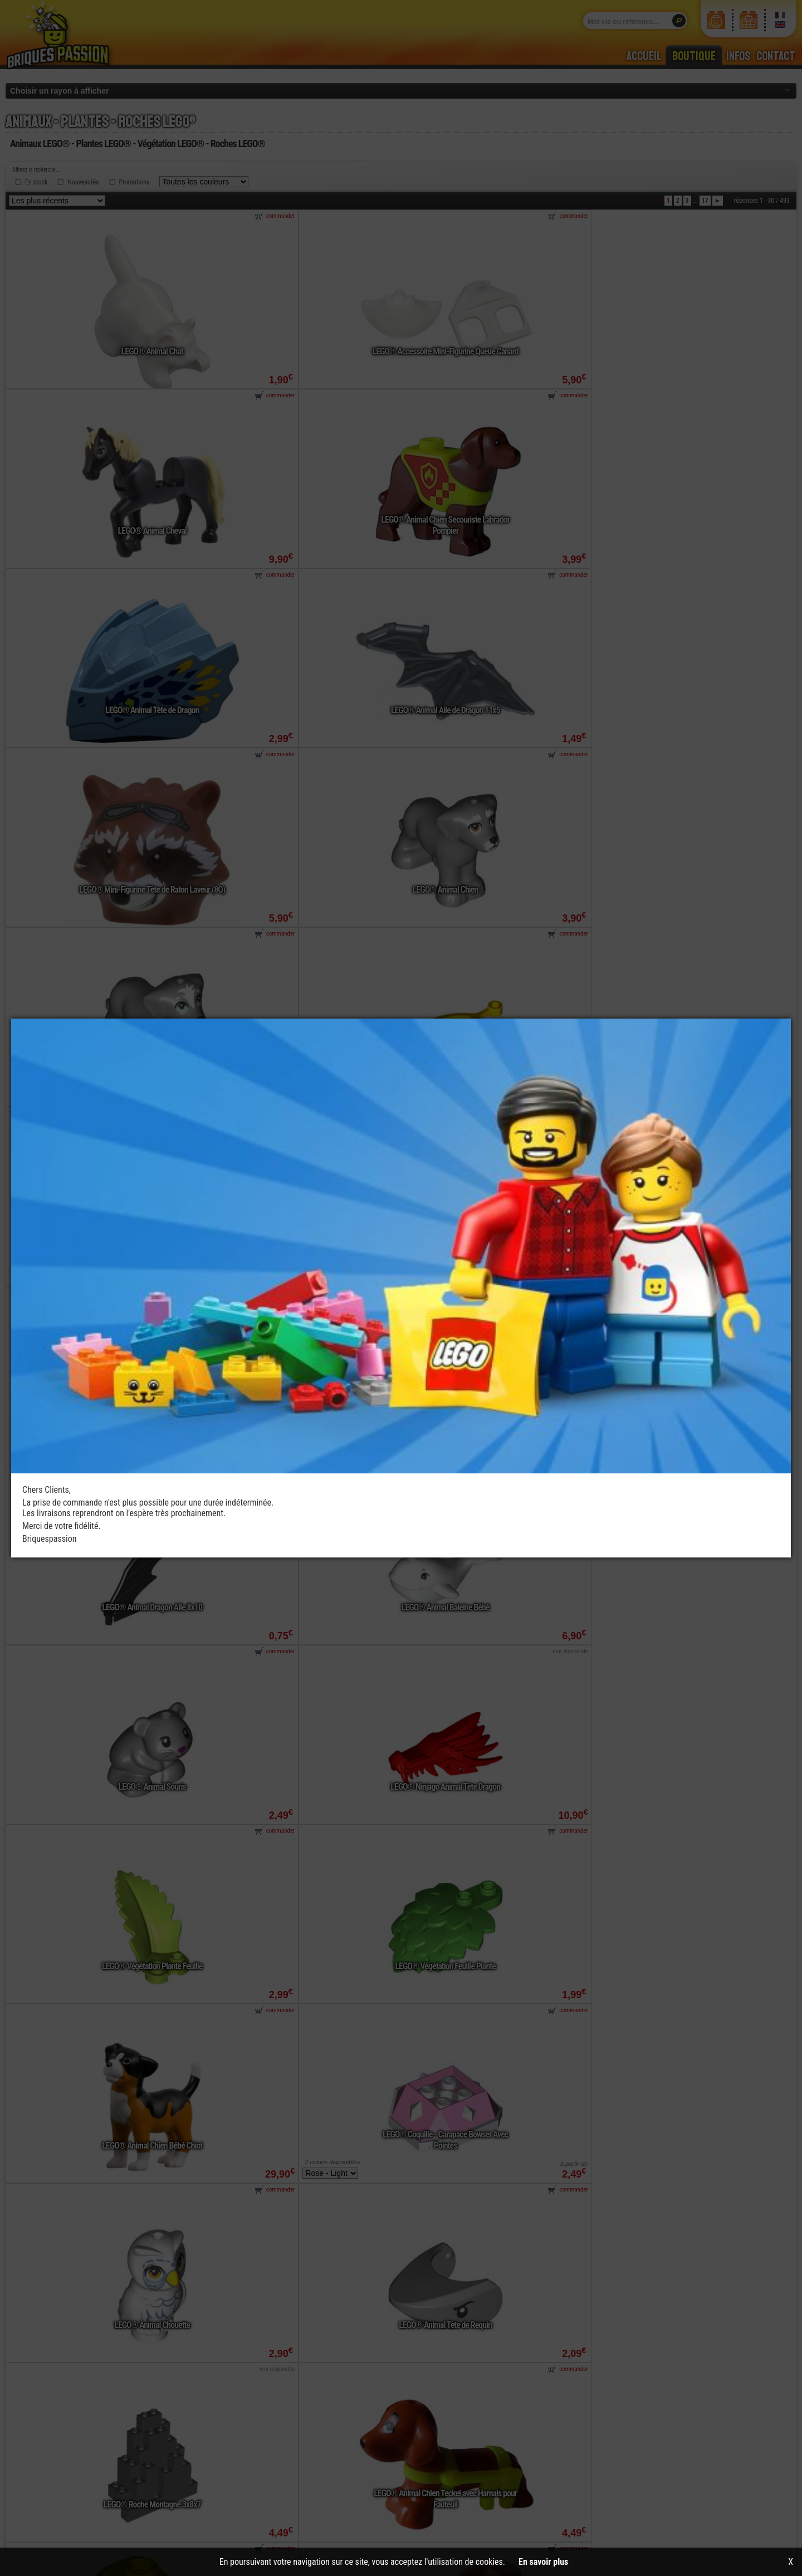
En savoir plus (543, 2561)
